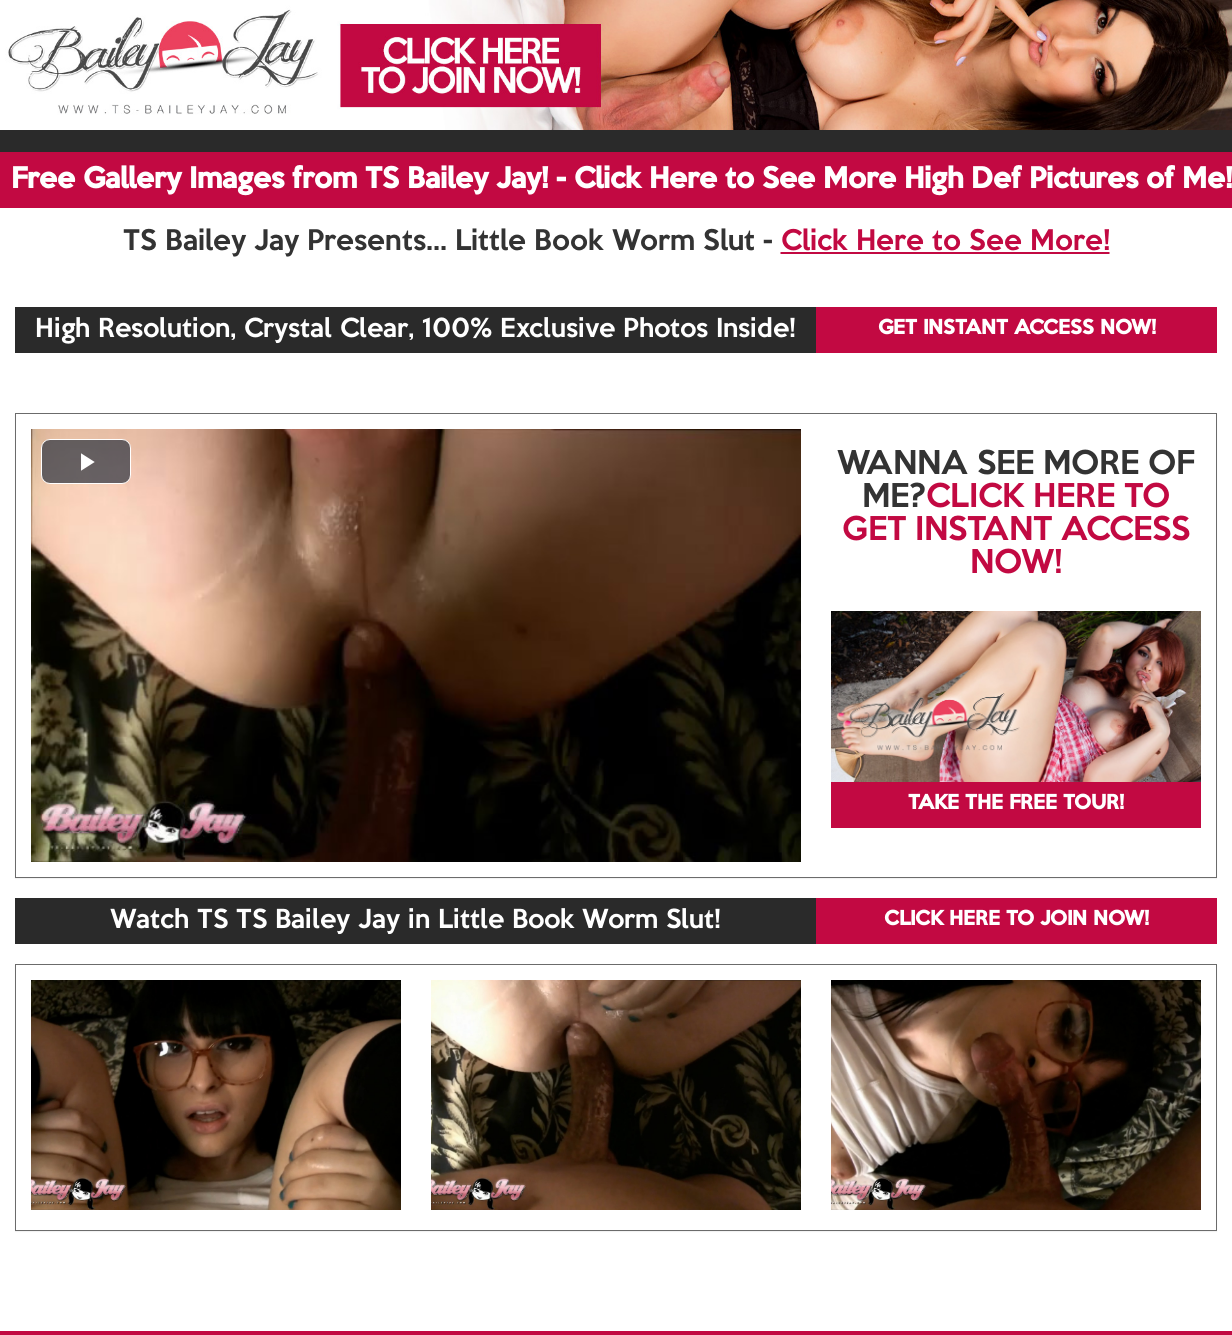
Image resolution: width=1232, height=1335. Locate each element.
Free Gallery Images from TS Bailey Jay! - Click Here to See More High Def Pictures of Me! (621, 180)
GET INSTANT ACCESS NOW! (1017, 329)
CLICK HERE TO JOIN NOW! (1016, 920)
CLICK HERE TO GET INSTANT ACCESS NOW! (1016, 531)
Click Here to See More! (945, 242)
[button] (86, 461)
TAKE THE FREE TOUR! (1016, 804)
